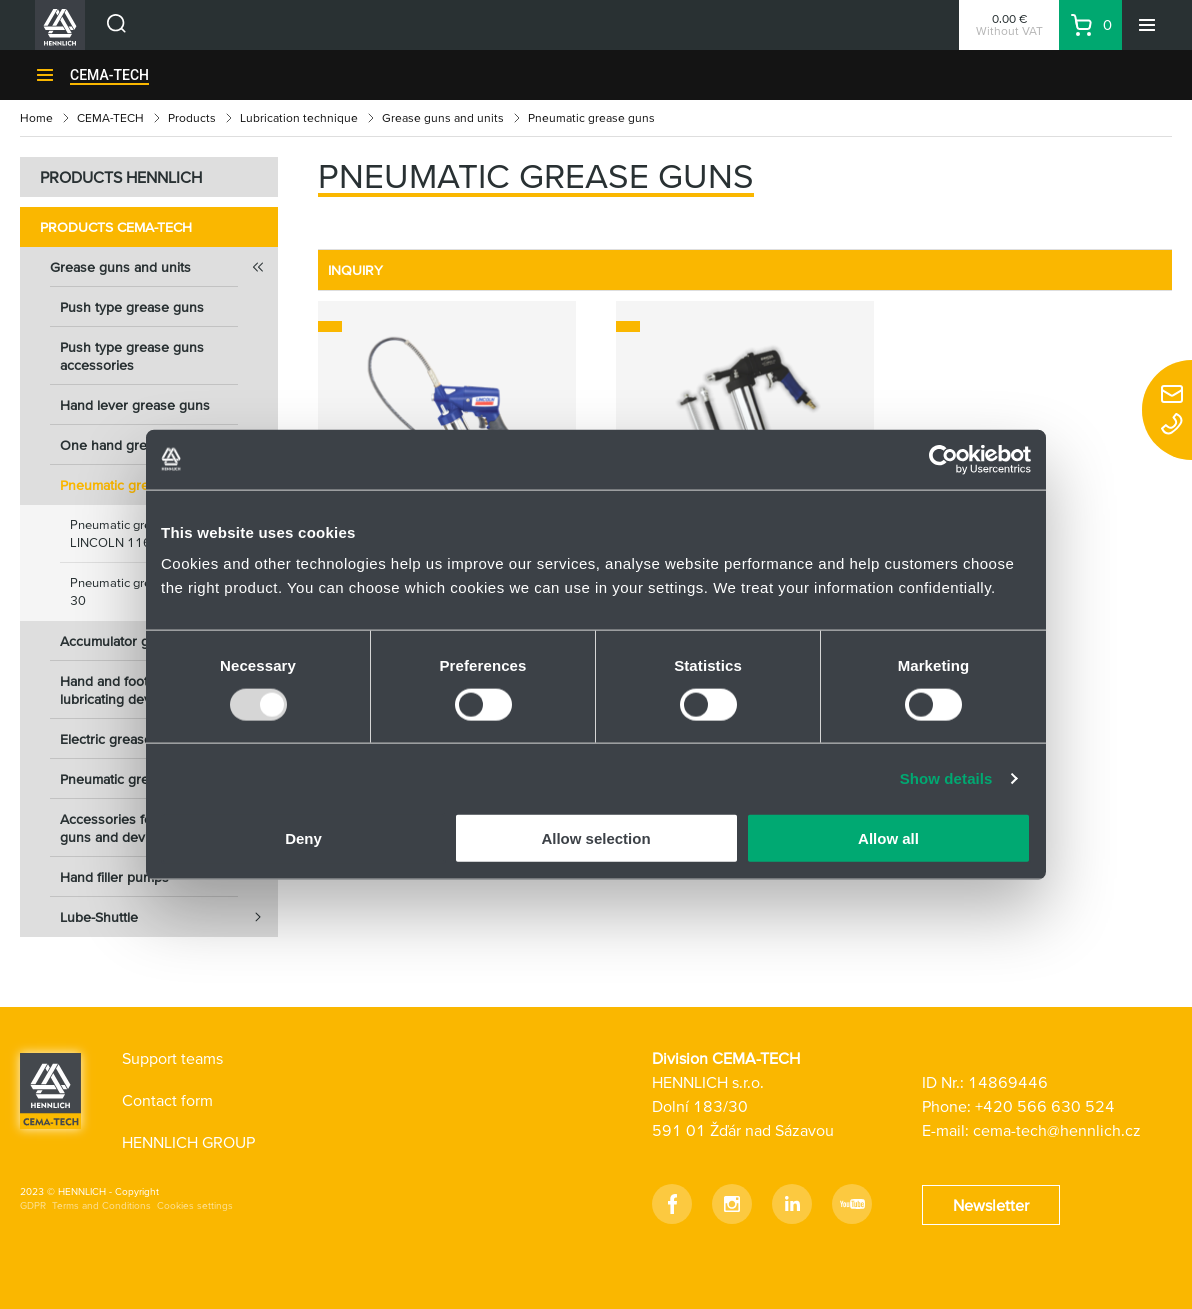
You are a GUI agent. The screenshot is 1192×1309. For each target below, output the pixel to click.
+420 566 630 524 (1045, 1106)
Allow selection (595, 838)
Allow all (888, 838)
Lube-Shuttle (169, 917)
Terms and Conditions (101, 1205)
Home (36, 117)
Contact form (167, 1100)
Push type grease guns (132, 307)
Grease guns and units (443, 117)
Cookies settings (195, 1205)
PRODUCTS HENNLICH (121, 177)
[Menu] (1147, 25)
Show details (946, 777)
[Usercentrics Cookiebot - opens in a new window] (943, 459)
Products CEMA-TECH (116, 227)
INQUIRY (355, 270)
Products (192, 117)
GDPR (33, 1205)
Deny (303, 838)
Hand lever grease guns (135, 405)
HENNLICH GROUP (188, 1142)
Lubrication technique (299, 117)
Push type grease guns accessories (132, 356)
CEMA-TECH (109, 75)
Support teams (172, 1058)
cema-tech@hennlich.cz (1057, 1130)
